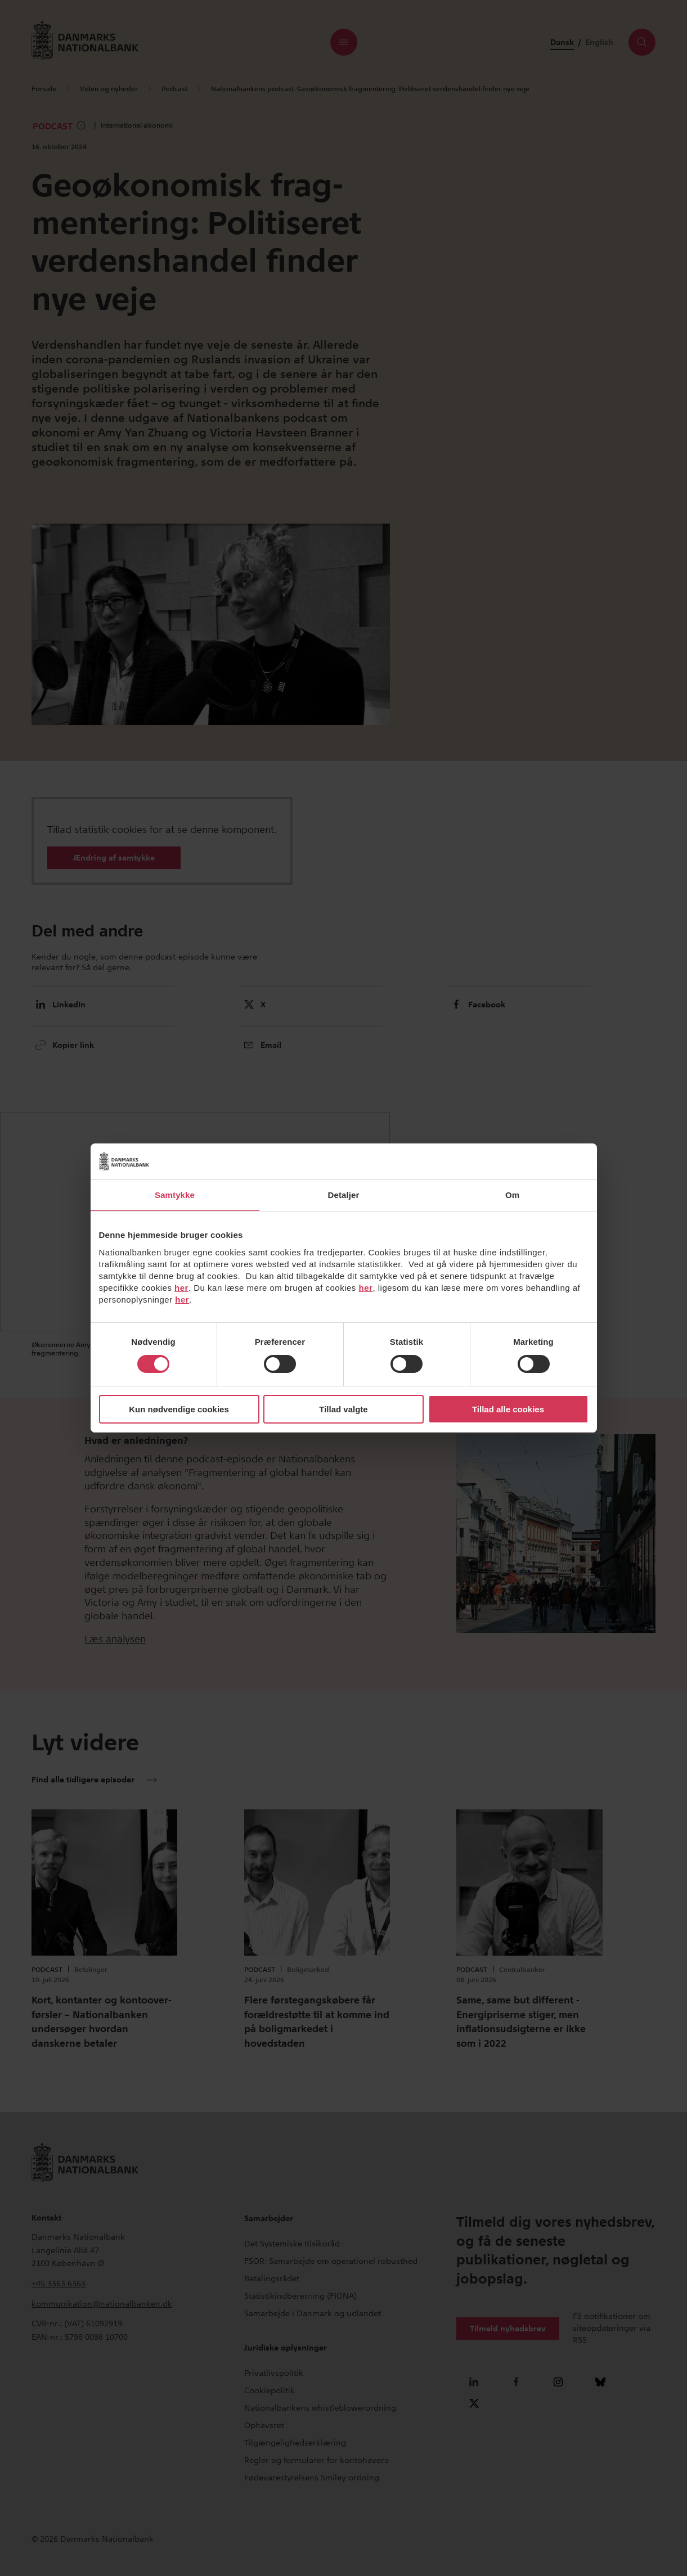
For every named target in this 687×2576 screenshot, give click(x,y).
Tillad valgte (343, 1409)
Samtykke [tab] (175, 1195)
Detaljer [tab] (344, 1195)
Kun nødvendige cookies (179, 1409)
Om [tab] (512, 1195)
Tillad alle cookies (508, 1409)
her (181, 1287)
